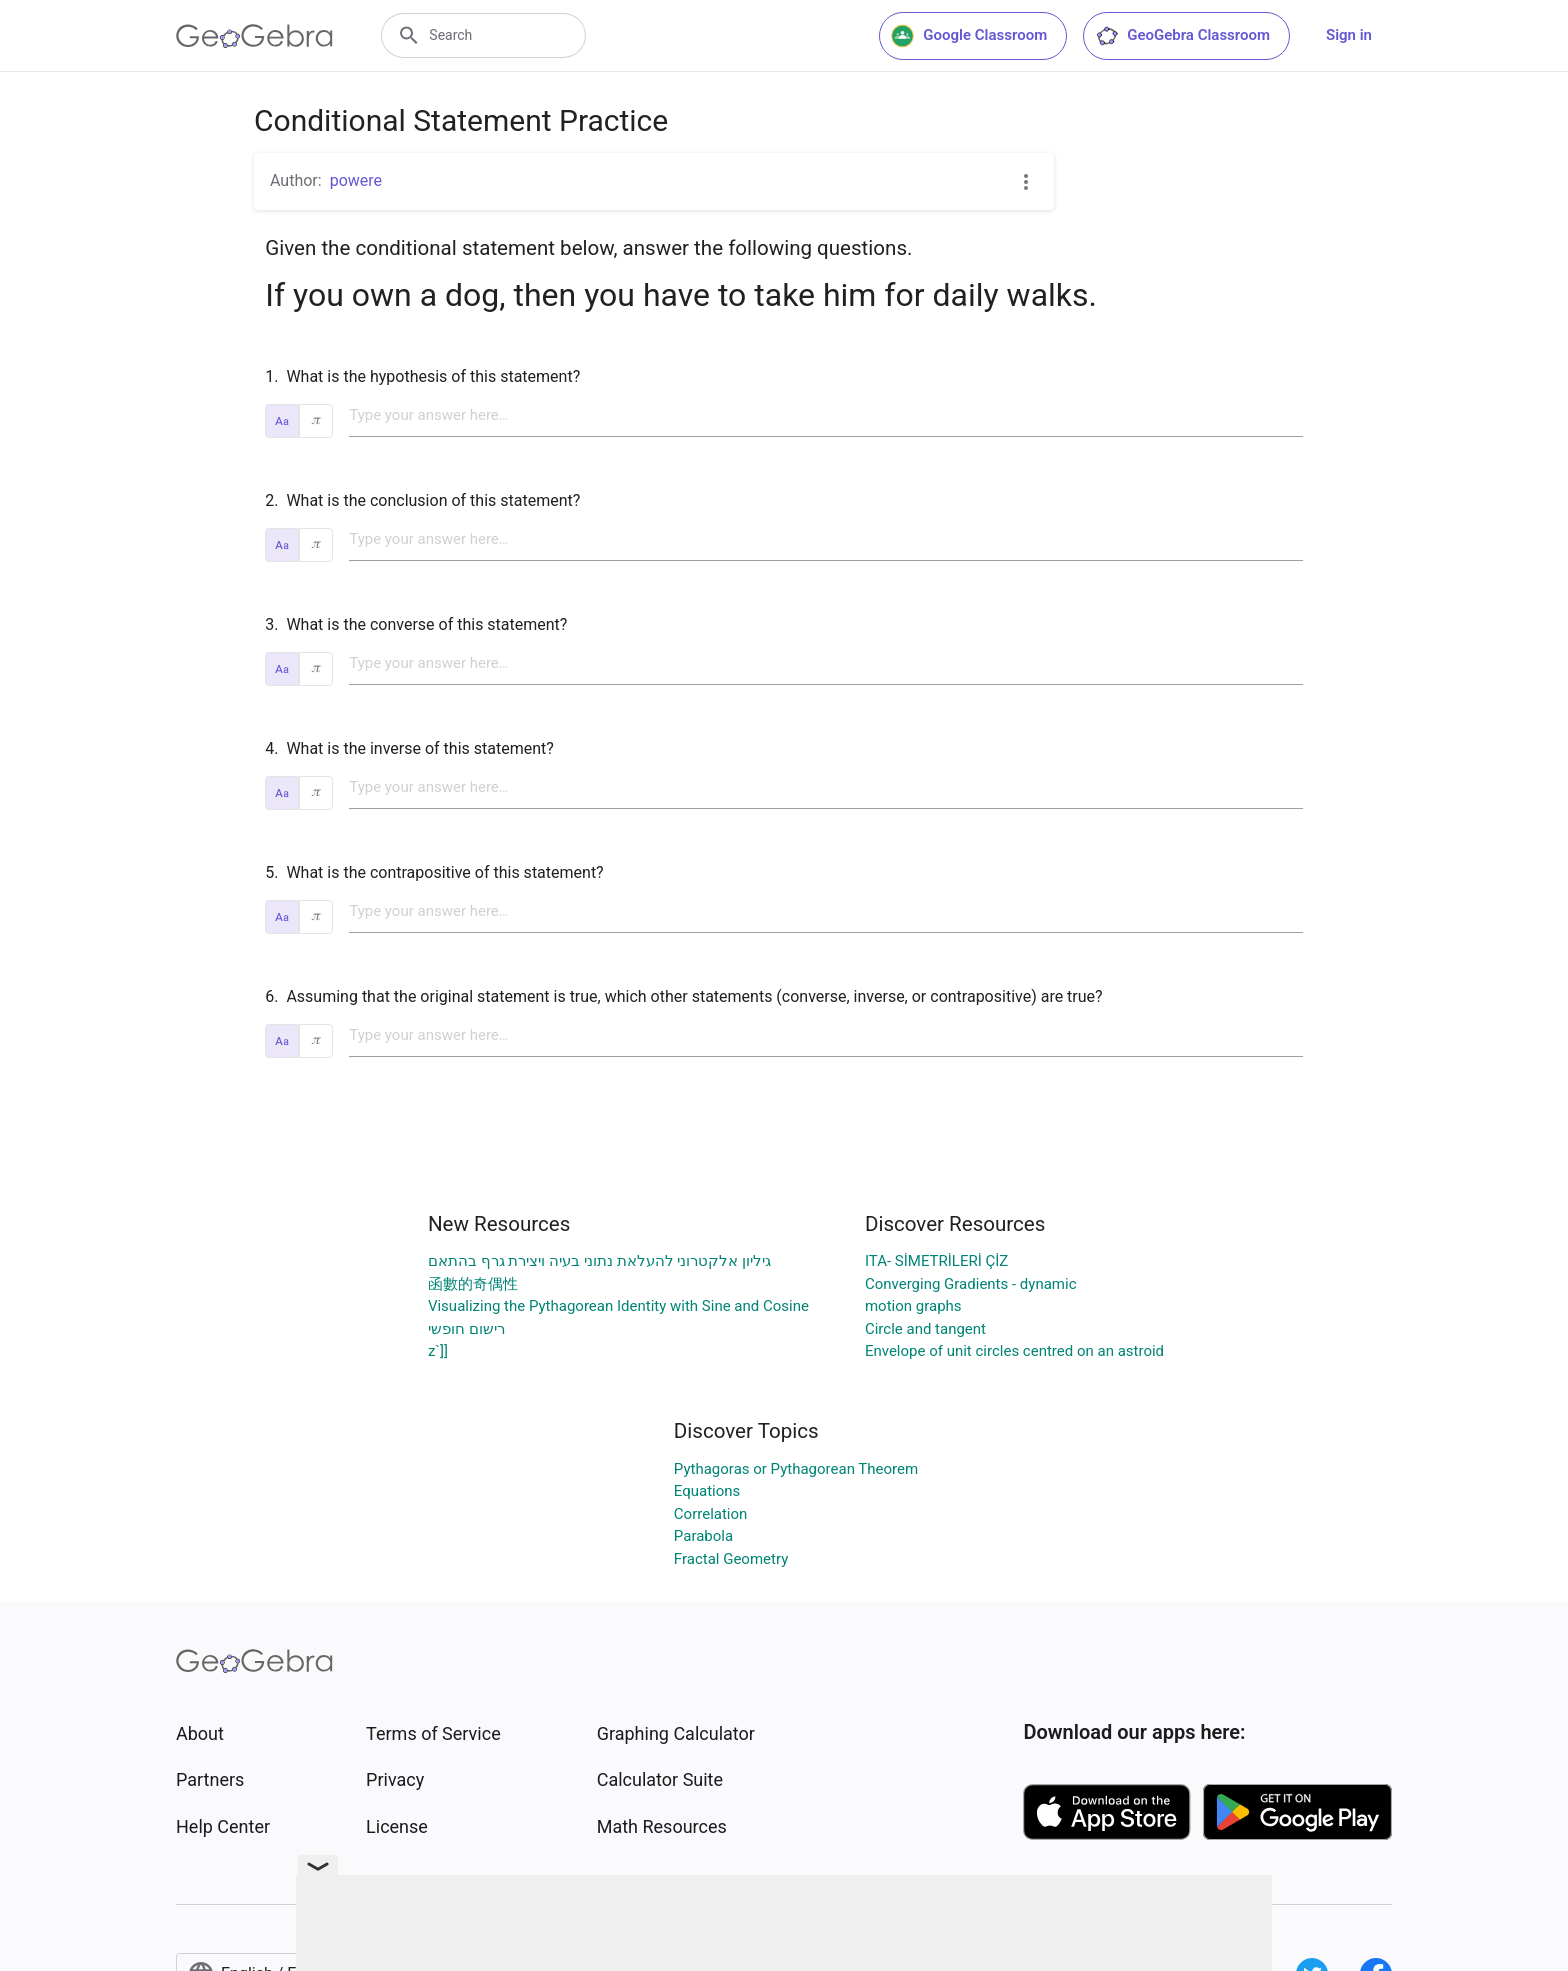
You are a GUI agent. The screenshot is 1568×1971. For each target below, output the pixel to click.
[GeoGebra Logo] (254, 36)
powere (356, 180)
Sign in (1349, 35)
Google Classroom (969, 36)
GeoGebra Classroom (1182, 36)
